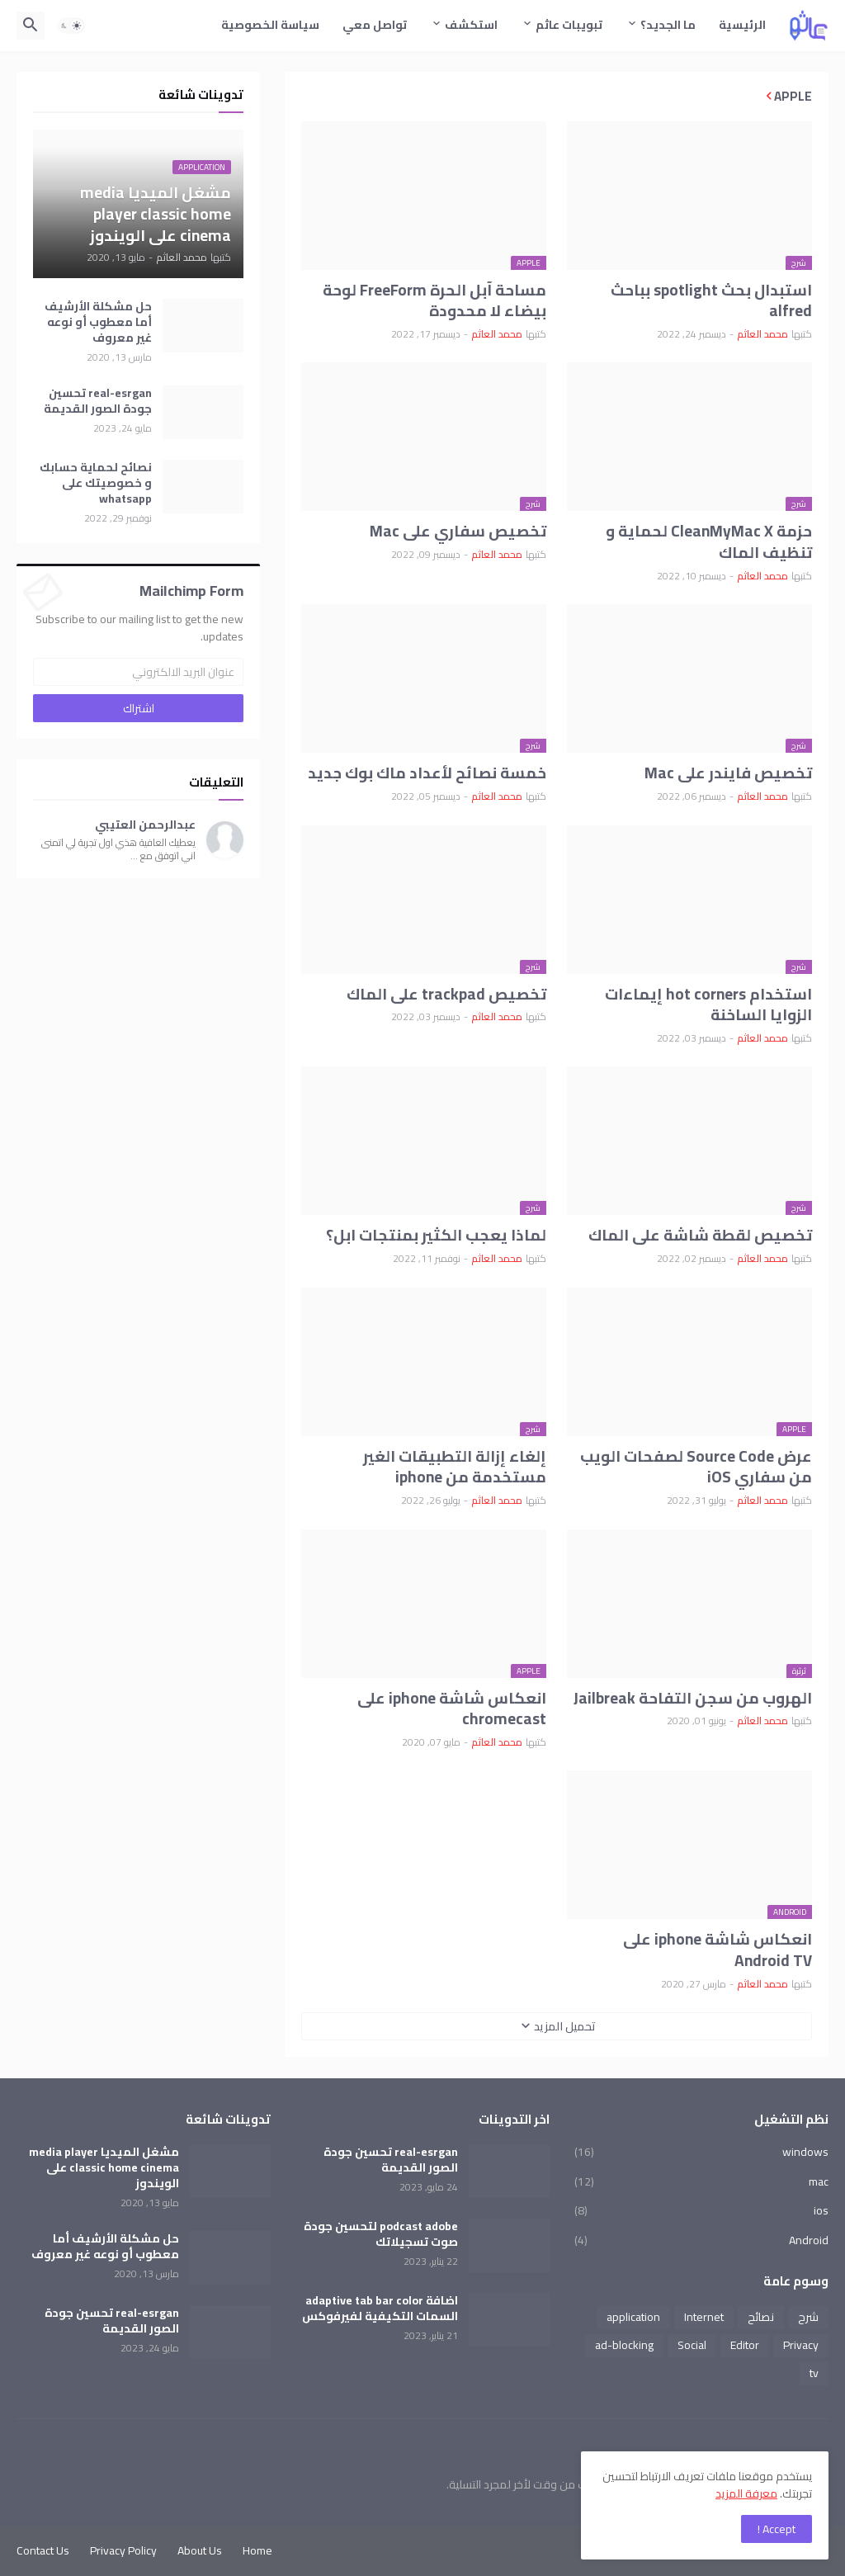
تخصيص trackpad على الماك (446, 994)
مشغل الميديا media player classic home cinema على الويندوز (104, 2167)
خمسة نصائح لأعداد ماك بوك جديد (427, 773)
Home (257, 2550)
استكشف (471, 24)
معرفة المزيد (746, 2493)
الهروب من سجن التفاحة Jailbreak (693, 1698)
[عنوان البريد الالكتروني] (138, 672)
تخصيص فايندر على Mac (728, 773)
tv (814, 2373)
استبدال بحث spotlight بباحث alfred (711, 301)
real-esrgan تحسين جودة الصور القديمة (98, 401)
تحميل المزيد (565, 2026)
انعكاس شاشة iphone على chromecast (451, 1709)
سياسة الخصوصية (270, 24)
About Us (199, 2550)
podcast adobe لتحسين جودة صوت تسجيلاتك (381, 2234)
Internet (704, 2317)
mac (701, 2181)
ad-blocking (624, 2345)
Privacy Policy (123, 2550)
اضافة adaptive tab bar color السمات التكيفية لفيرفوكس (380, 2308)
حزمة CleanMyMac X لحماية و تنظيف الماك (709, 542)
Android (701, 2239)
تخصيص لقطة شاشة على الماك (700, 1235)
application (633, 2317)
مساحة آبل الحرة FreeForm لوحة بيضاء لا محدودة (434, 301)
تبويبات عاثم (569, 24)
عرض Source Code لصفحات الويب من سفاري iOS (696, 1467)
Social (691, 2345)
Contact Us (43, 2550)
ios (701, 2210)
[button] (71, 25)
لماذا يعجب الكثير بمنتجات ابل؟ (436, 1235)
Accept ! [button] (776, 2529)
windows (701, 2153)
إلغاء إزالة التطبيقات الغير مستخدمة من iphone (454, 1467)
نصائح (761, 2317)
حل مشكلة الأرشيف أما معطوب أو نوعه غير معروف (98, 322)
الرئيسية (742, 24)
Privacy (801, 2345)
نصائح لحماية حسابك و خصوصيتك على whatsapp (96, 483)
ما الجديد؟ (668, 24)
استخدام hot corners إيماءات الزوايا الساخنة (708, 1005)
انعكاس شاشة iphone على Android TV (717, 1950)
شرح (808, 2317)
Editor (744, 2345)
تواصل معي (374, 24)
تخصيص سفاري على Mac (458, 531)
